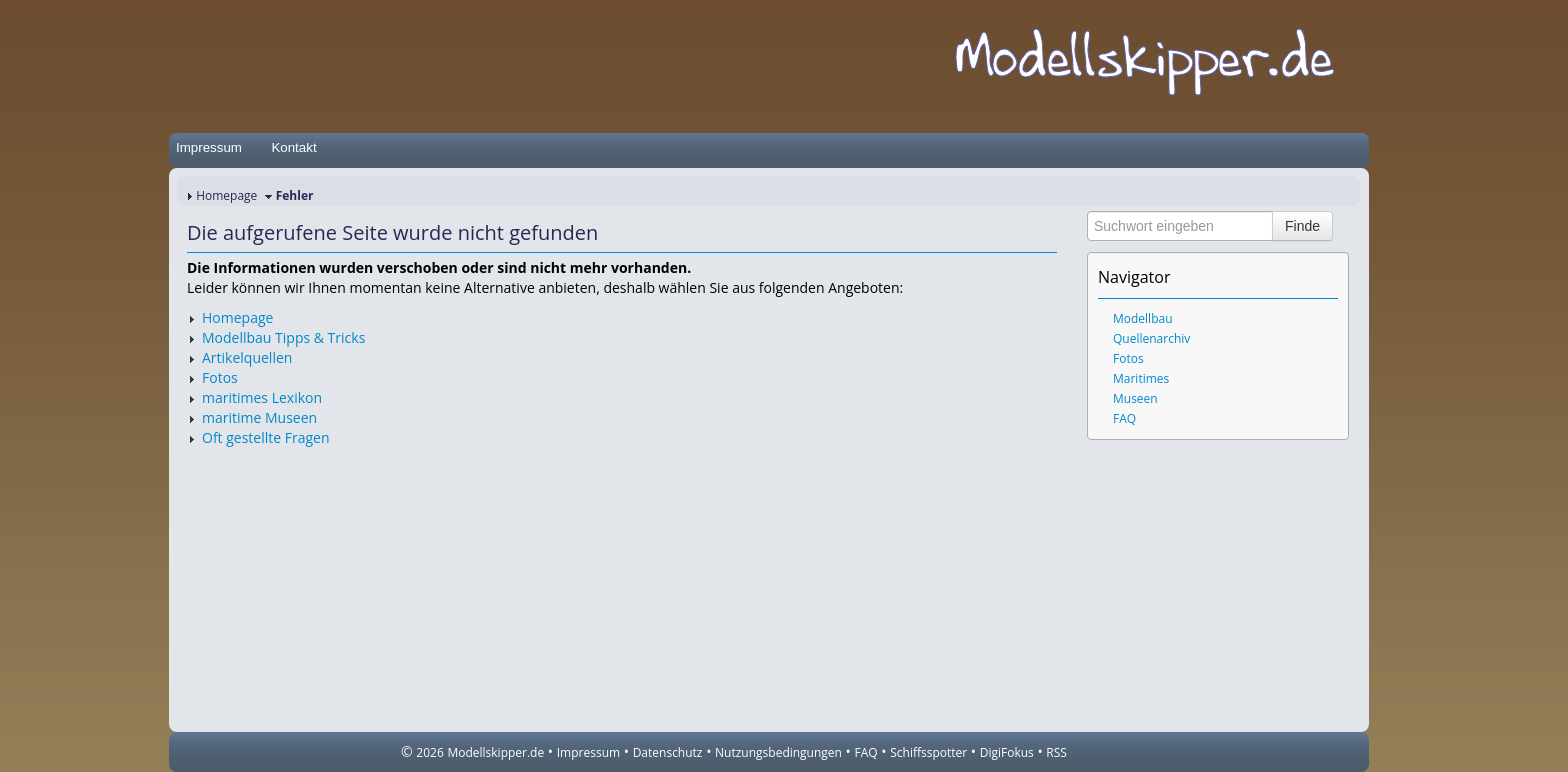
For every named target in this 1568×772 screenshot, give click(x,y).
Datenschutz (668, 752)
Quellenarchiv (1151, 338)
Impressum (209, 147)
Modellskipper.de (495, 752)
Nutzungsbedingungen (778, 752)
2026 (429, 752)
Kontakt (293, 147)
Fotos (220, 377)
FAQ (1124, 418)
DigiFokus (1007, 752)
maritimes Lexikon (262, 397)
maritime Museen (259, 417)
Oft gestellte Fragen (266, 437)
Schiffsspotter (928, 752)
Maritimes (1141, 378)
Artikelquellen (247, 357)
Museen (1135, 398)
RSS (1056, 752)
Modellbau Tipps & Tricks (283, 337)
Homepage (226, 195)
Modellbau (1143, 318)
